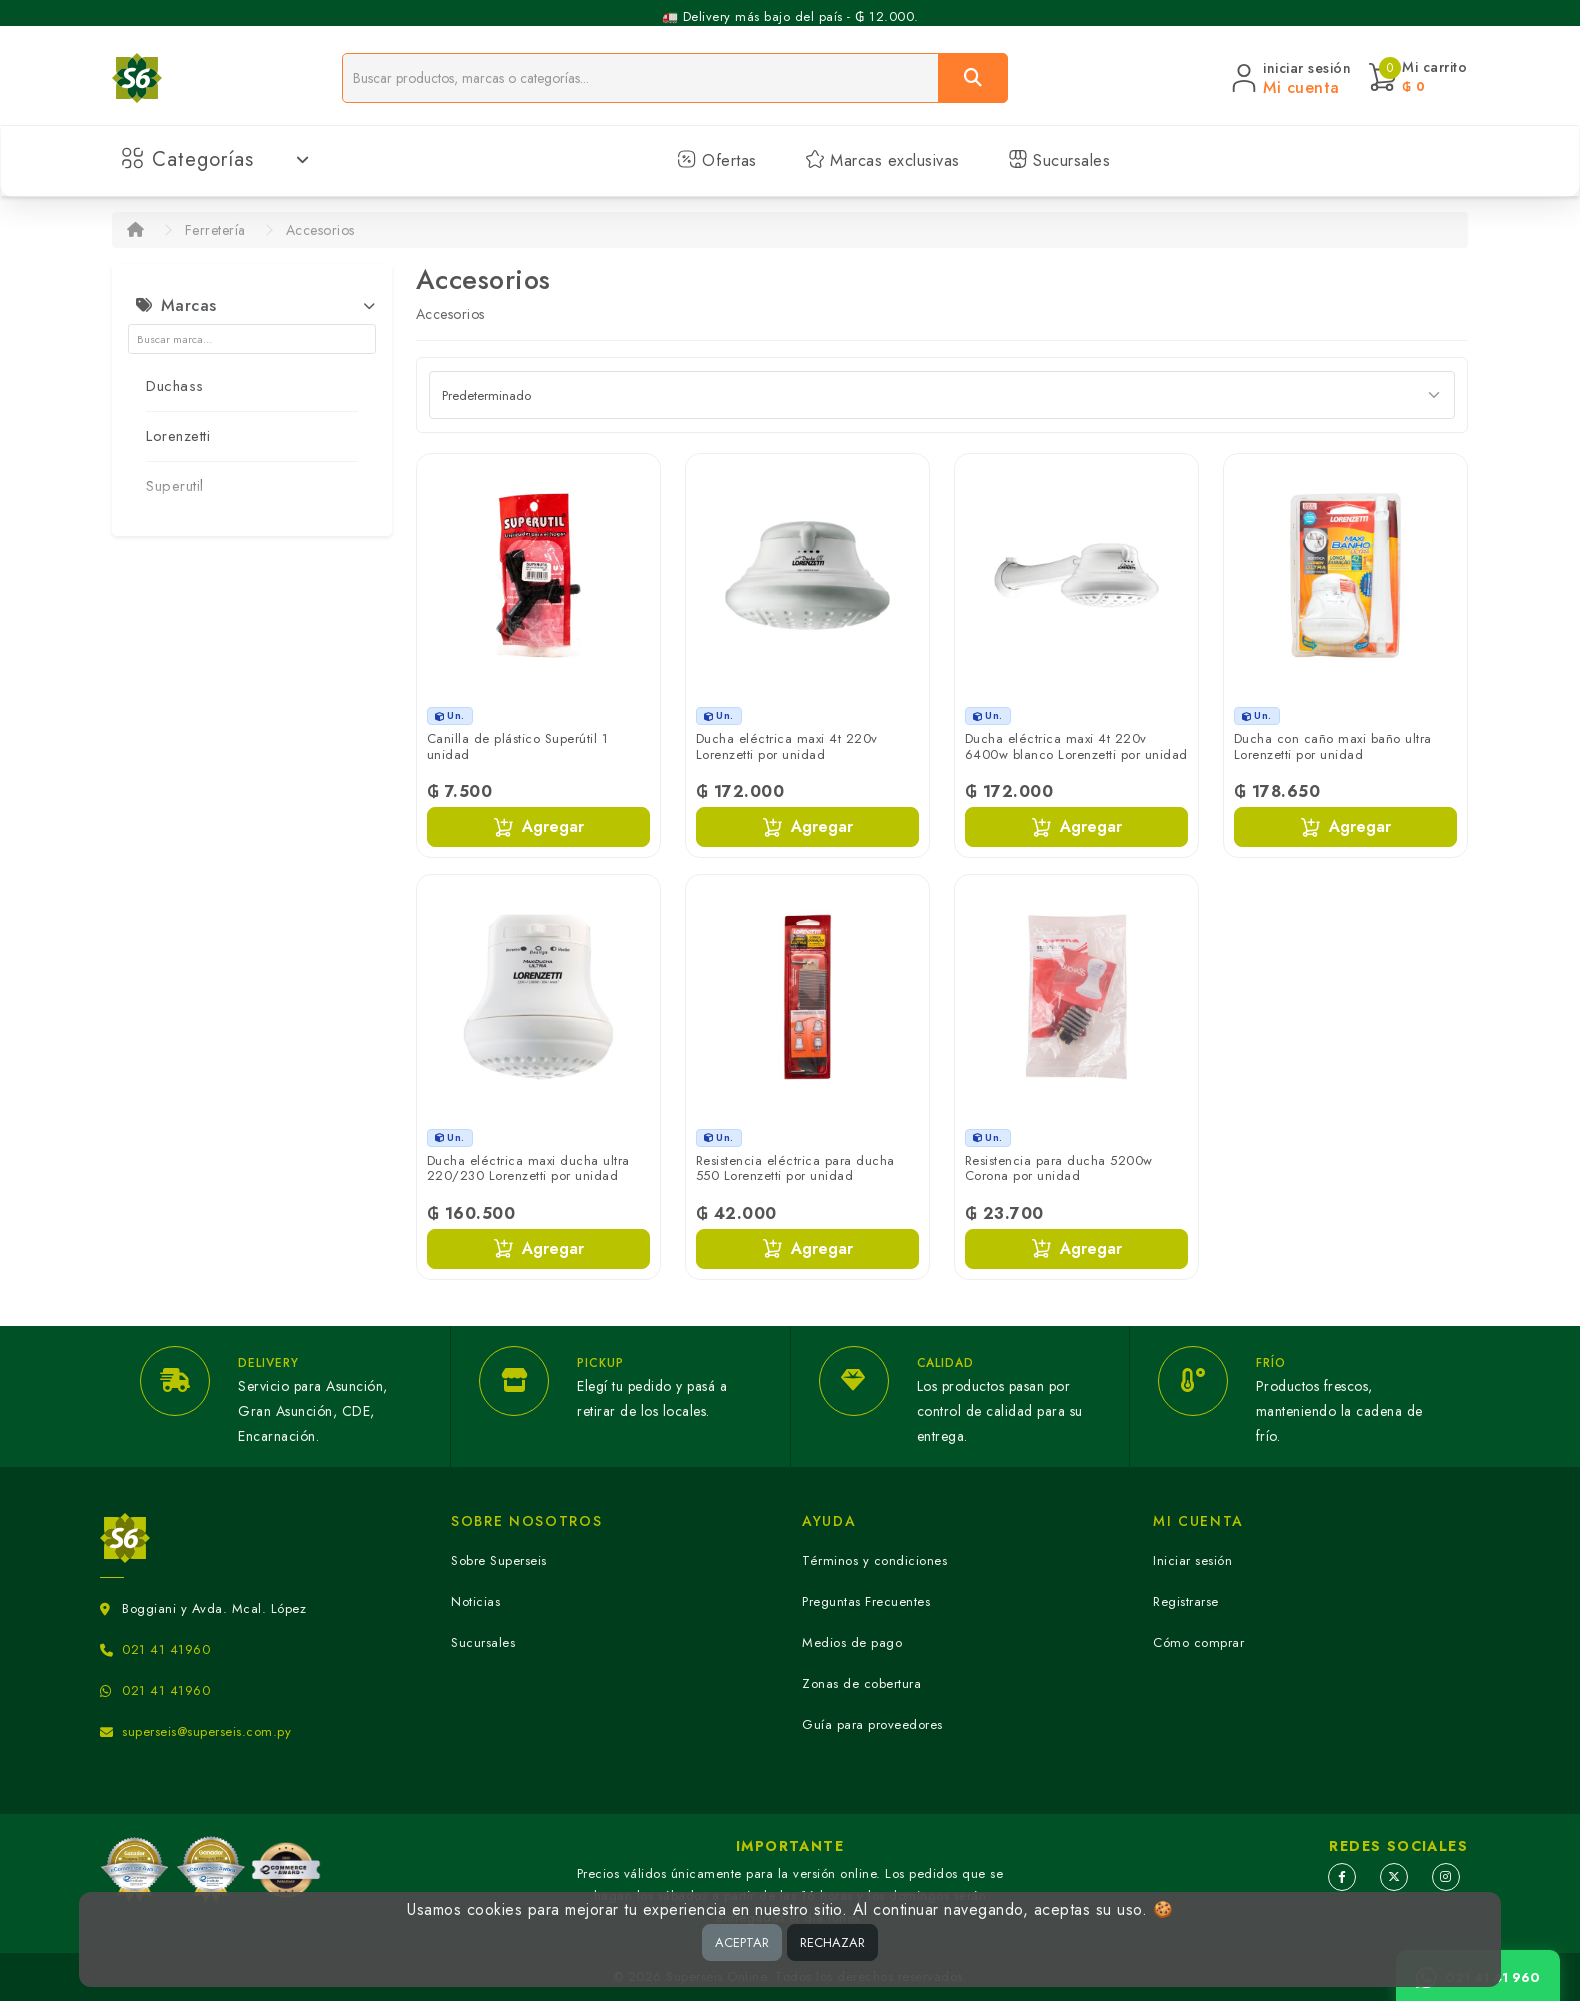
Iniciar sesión (1192, 1560)
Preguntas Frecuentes (866, 1601)
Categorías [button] (215, 159)
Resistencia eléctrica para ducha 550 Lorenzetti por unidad (795, 1168)
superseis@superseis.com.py (206, 1731)
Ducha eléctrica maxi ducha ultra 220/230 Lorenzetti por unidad (528, 1168)
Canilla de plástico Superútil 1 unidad (518, 746)
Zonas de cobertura (861, 1683)
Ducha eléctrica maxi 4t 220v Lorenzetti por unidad (787, 746)
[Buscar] (973, 78)
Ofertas (717, 160)
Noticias (475, 1601)
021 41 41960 (166, 1649)
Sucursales (1059, 160)
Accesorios (320, 230)
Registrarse (1186, 1601)
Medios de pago (852, 1642)
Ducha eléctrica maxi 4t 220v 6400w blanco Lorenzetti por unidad (1076, 746)
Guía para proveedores (872, 1724)
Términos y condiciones (874, 1560)
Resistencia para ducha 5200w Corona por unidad (1059, 1168)
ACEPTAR (742, 1942)
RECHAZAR (832, 1942)
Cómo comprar (1198, 1642)
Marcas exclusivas (882, 160)
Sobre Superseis (499, 1560)
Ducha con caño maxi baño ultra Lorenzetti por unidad (1333, 746)
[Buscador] (640, 78)
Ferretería (215, 230)
